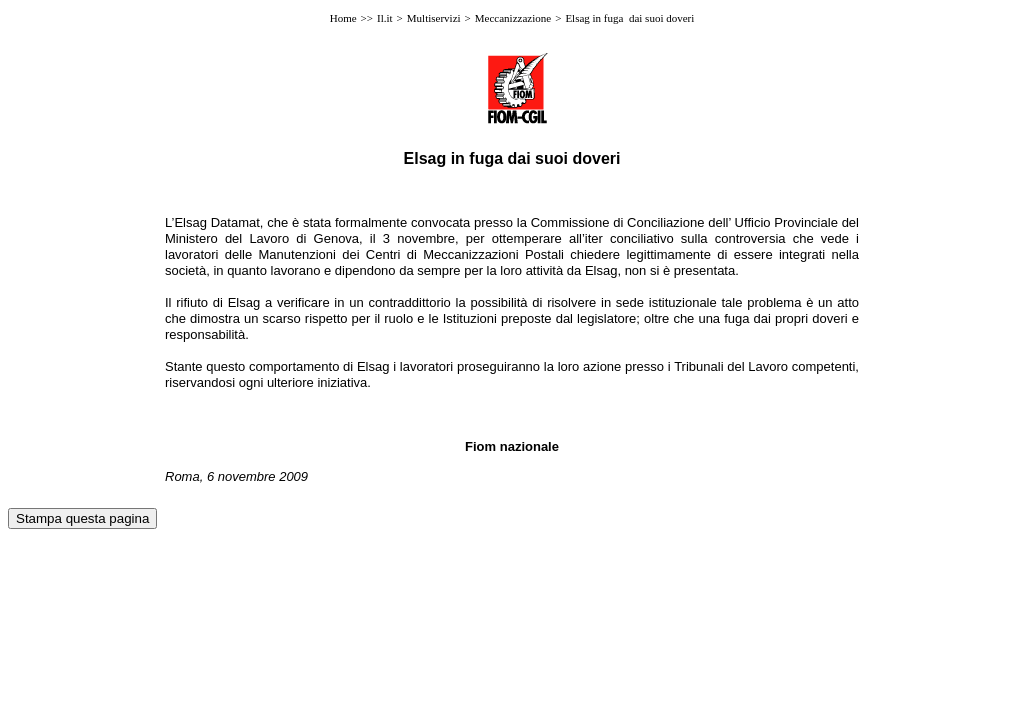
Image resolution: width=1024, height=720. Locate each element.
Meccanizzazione (513, 18)
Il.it (385, 18)
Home (343, 18)
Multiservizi (434, 18)
